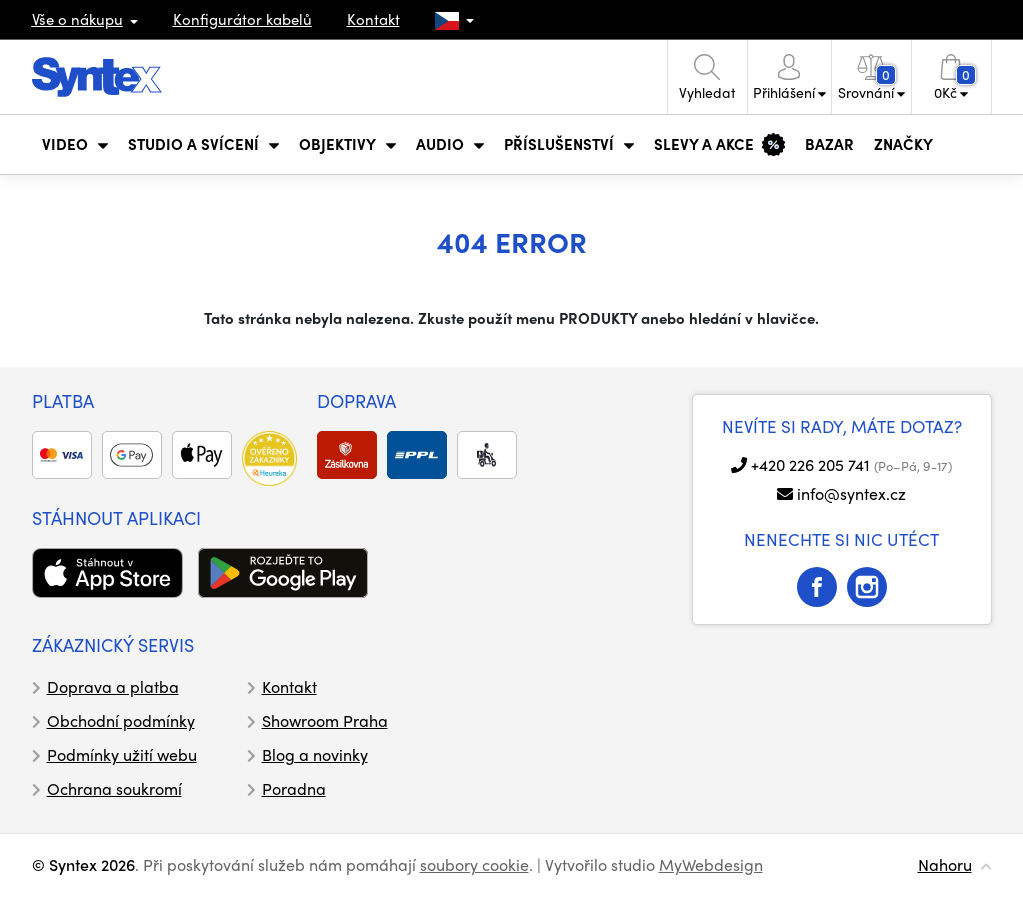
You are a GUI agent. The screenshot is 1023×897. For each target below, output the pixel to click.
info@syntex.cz (851, 493)
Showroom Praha (325, 720)
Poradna (294, 788)
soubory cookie (474, 864)
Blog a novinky (315, 754)
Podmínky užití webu (122, 754)
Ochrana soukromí (114, 788)
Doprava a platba (113, 686)
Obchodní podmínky (121, 720)
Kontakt (373, 19)
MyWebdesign (711, 864)
